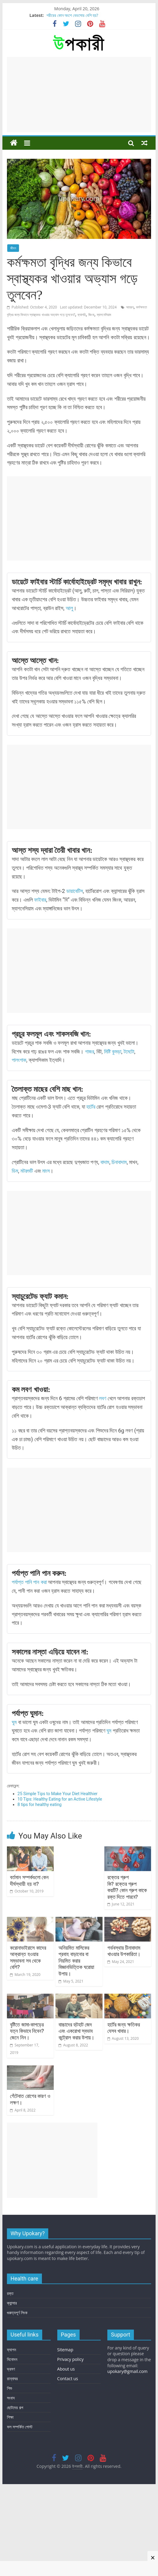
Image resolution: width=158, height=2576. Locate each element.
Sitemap (65, 2438)
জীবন (13, 248)
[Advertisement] (79, 94)
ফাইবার (40, 900)
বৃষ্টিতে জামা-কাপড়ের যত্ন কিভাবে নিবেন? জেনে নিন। (27, 2097)
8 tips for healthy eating (39, 1804)
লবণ (103, 1398)
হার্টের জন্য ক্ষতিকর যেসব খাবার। (123, 2094)
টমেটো (129, 1051)
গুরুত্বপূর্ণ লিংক (17, 2401)
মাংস (46, 1171)
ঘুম (15, 1722)
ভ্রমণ (11, 2457)
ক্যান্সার (12, 2392)
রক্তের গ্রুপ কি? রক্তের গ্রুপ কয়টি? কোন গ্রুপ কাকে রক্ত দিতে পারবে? (127, 1909)
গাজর (89, 1051)
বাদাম (104, 1162)
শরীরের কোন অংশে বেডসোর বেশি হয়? (72, 15)
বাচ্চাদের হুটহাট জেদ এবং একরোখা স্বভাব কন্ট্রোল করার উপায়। (76, 2097)
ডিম (15, 1171)
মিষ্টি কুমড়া (112, 1051)
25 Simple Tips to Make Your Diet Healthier (57, 1793)
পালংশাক (19, 1060)
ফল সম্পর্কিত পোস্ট (20, 2515)
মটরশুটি (27, 1171)
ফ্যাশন (11, 2438)
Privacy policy (70, 2448)
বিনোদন (12, 2448)
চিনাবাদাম (119, 1162)
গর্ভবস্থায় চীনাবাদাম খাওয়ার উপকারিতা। (124, 1995)
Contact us (67, 2467)
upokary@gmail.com (127, 2460)
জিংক (91, 314)
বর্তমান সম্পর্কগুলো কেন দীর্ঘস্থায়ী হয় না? (29, 1902)
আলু (69, 608)
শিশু (9, 2477)
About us (66, 2457)
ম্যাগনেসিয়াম (104, 314)
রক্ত (10, 2382)
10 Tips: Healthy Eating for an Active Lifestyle (59, 1799)
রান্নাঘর (12, 2467)
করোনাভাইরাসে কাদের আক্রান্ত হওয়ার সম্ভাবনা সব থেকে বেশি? (28, 2002)
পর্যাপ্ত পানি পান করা (29, 1582)
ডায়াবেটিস (74, 891)
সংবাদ (11, 2486)
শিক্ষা (10, 2506)
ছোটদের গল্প (15, 2496)
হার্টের (91, 1106)
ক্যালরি (81, 314)
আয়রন (130, 307)
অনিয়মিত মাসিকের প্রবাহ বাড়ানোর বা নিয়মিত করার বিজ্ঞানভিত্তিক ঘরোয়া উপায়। (76, 2005)
